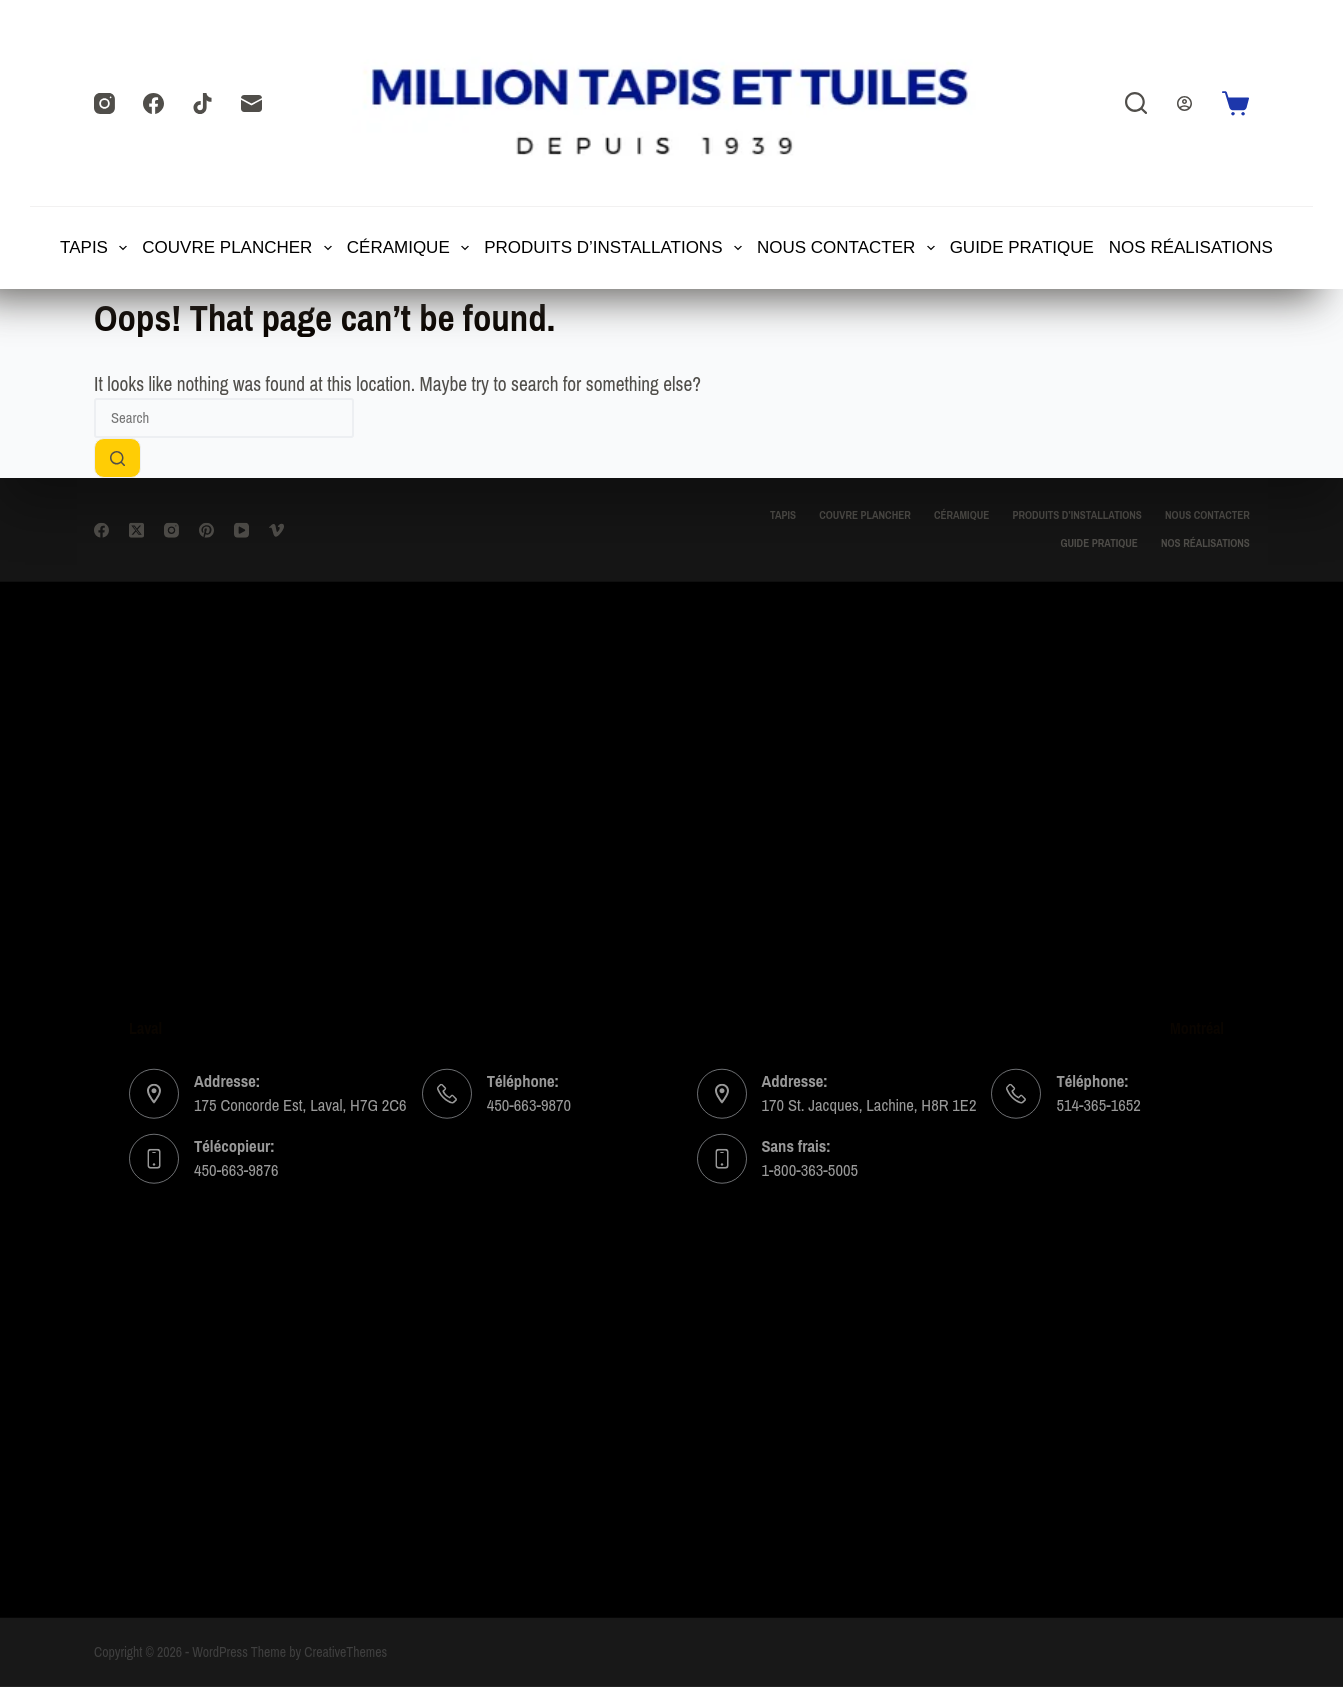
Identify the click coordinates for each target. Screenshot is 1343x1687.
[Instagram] (104, 103)
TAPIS (95, 248)
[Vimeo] (276, 529)
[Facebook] (153, 103)
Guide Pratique (1022, 247)
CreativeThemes (345, 1652)
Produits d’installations (614, 248)
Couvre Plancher (238, 248)
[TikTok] (202, 103)
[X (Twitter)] (136, 529)
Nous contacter (847, 248)
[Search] (1136, 103)
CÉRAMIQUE (409, 248)
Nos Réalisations (1191, 247)
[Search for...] (224, 418)
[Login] (1184, 103)
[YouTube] (241, 529)
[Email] (251, 103)
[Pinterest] (206, 529)
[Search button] (117, 458)
